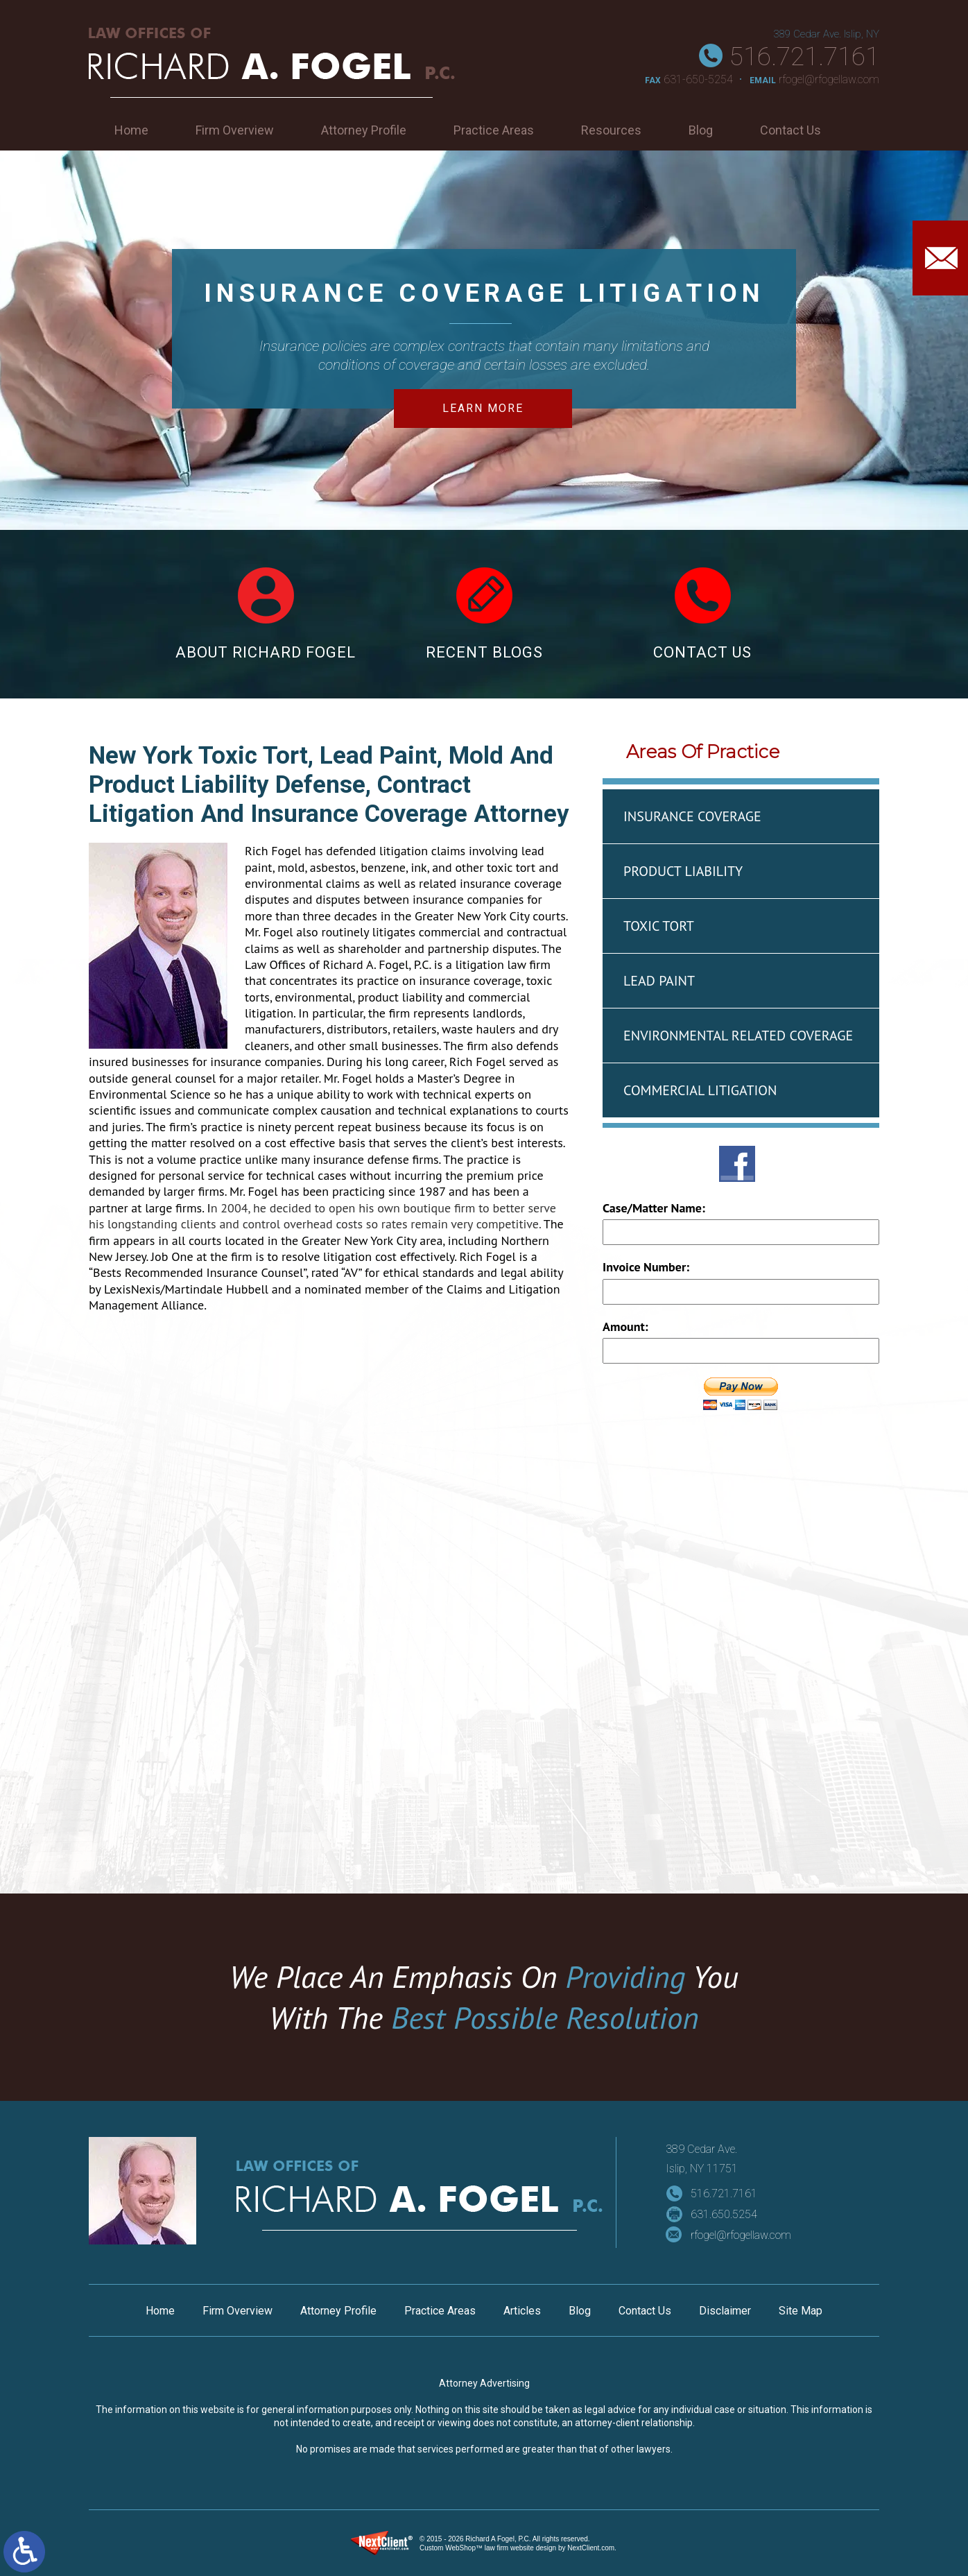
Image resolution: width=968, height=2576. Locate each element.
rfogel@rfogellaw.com (829, 79)
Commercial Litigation (700, 1090)
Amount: (625, 1326)
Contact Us (790, 130)
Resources (611, 130)
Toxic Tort (658, 926)
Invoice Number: (646, 1267)
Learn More (483, 408)
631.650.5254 (724, 2214)
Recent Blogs (484, 614)
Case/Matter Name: (654, 1208)
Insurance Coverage (692, 816)
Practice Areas (493, 130)
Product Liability (683, 871)
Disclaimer (725, 2310)
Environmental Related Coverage (738, 1036)
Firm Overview (235, 130)
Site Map (800, 2310)
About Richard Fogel (265, 614)
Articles (522, 2310)
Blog (701, 130)
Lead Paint (659, 981)
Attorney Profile (363, 130)
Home (131, 130)
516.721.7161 (804, 56)
